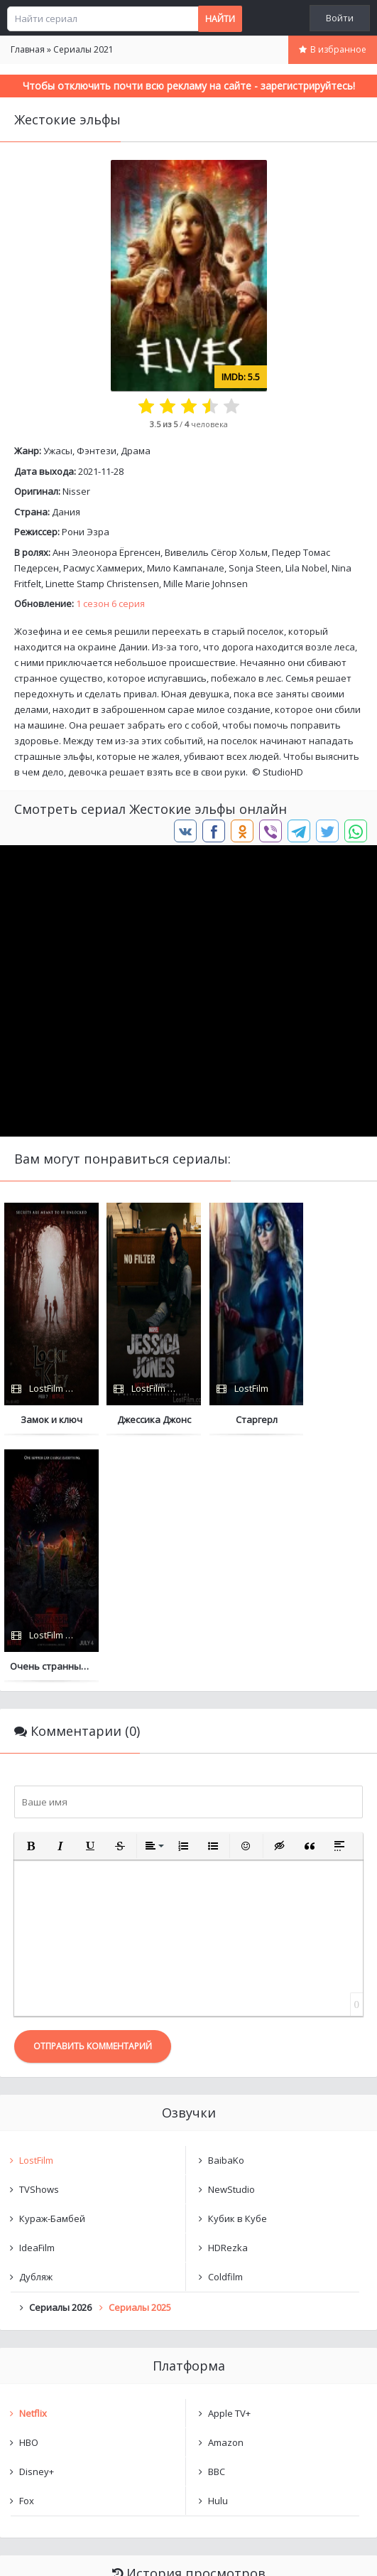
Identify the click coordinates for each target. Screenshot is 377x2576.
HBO (28, 2196)
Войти (340, 17)
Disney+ (36, 2225)
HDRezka (228, 2001)
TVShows (39, 1943)
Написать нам (50, 2551)
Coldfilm (225, 2030)
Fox (26, 2254)
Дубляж (36, 2030)
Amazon (226, 2196)
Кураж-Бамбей (52, 1972)
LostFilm (36, 1914)
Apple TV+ (229, 2167)
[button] (30, 1600)
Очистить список (188, 2404)
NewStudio (231, 1943)
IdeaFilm (37, 2001)
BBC (216, 2225)
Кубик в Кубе (237, 1972)
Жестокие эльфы (71, 2367)
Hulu (218, 2254)
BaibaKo (226, 1914)
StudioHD (283, 772)
